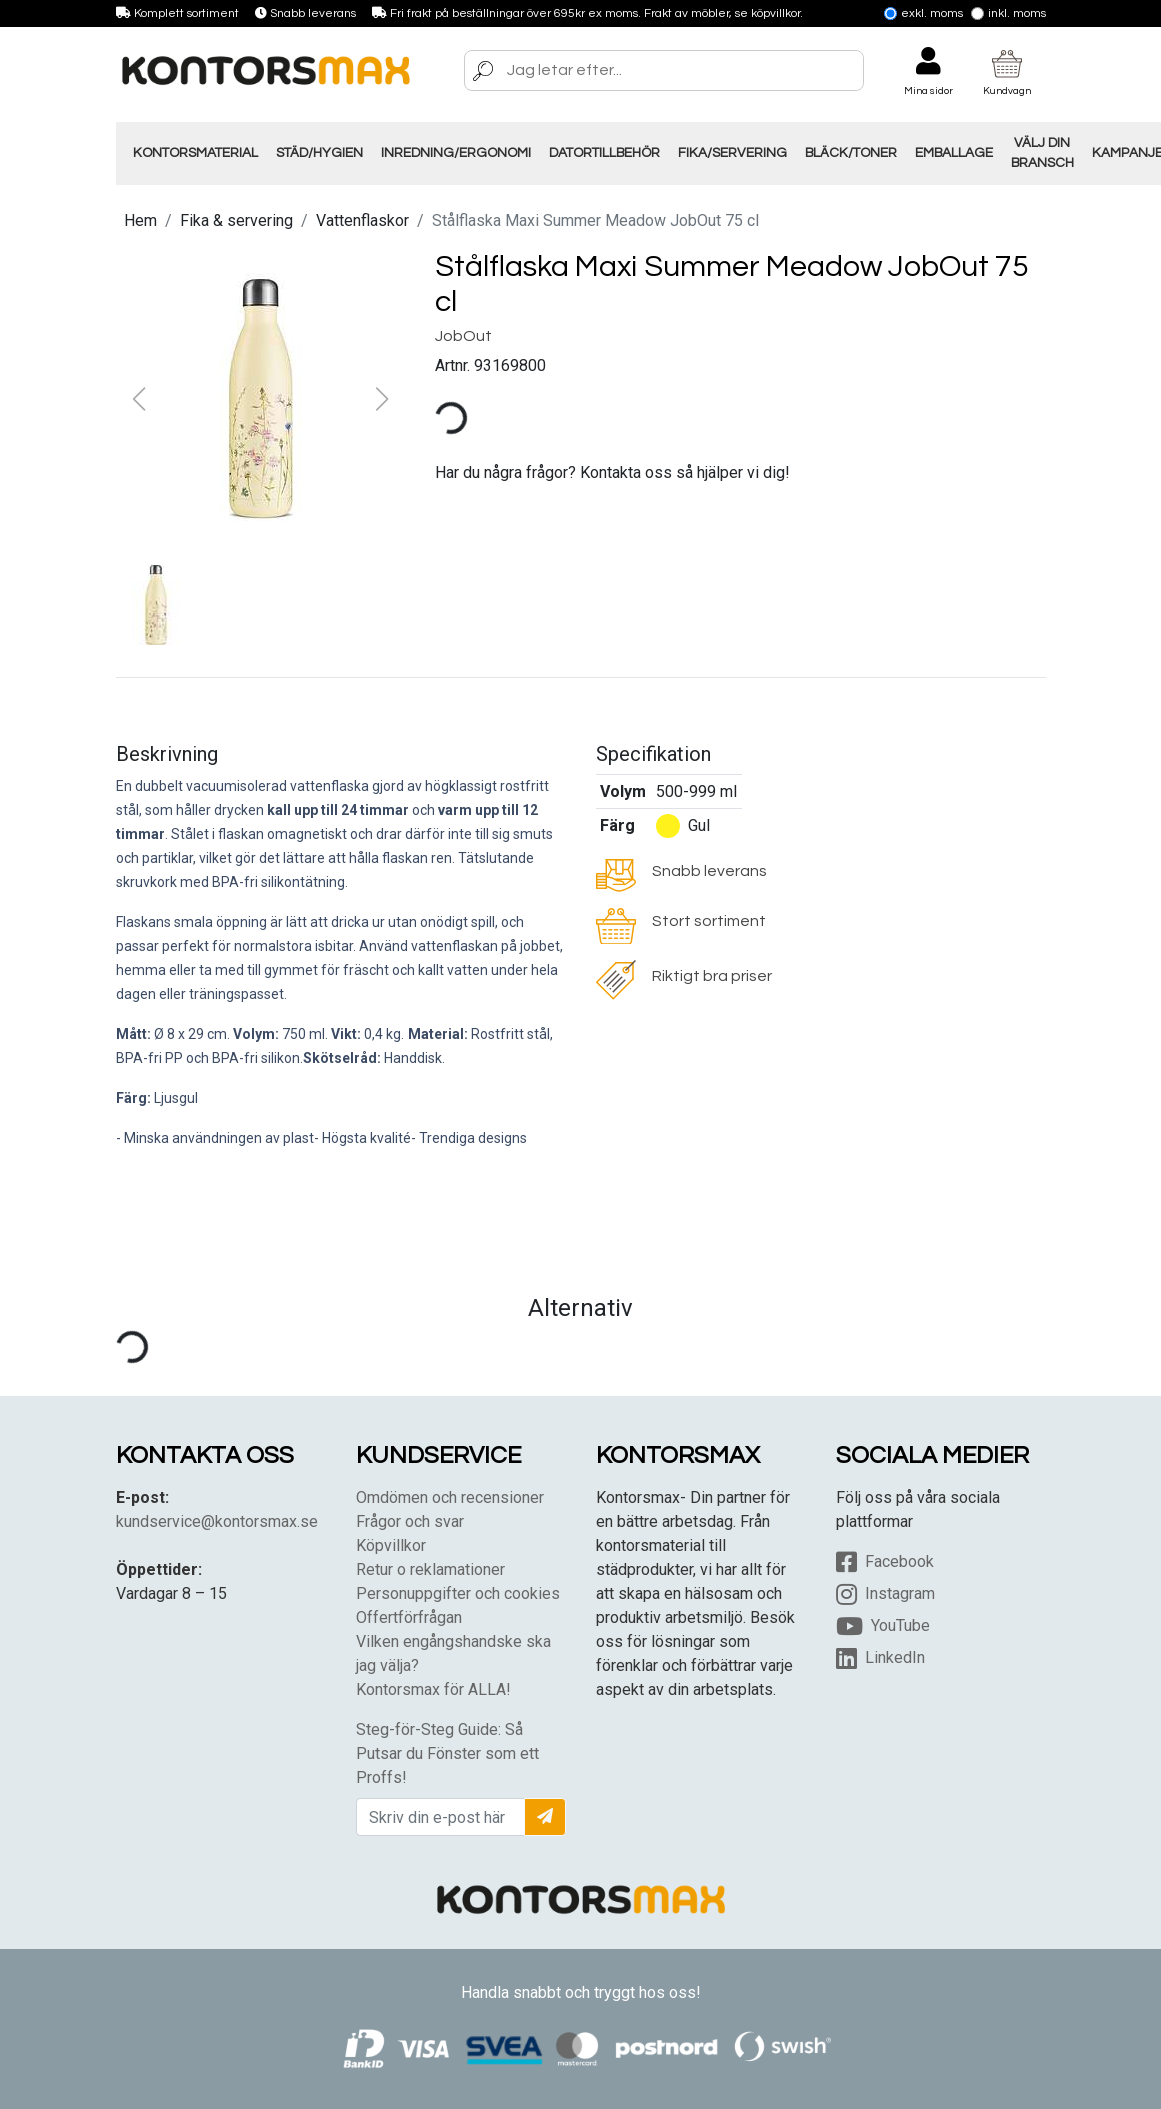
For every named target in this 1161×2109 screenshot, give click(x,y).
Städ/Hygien (319, 153)
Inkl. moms (1008, 13)
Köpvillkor (391, 1545)
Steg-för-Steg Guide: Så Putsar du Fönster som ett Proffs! (447, 1753)
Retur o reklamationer (430, 1569)
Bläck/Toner (851, 153)
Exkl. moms (923, 13)
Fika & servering (236, 220)
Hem (140, 220)
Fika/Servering (732, 153)
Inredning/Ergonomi (456, 153)
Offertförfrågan (409, 1617)
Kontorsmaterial (195, 153)
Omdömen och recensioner (450, 1497)
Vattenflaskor (362, 220)
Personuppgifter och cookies (458, 1593)
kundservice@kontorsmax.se (217, 1521)
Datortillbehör (604, 153)
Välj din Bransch (1042, 153)
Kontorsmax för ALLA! (433, 1689)
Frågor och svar (410, 1521)
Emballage (954, 153)
